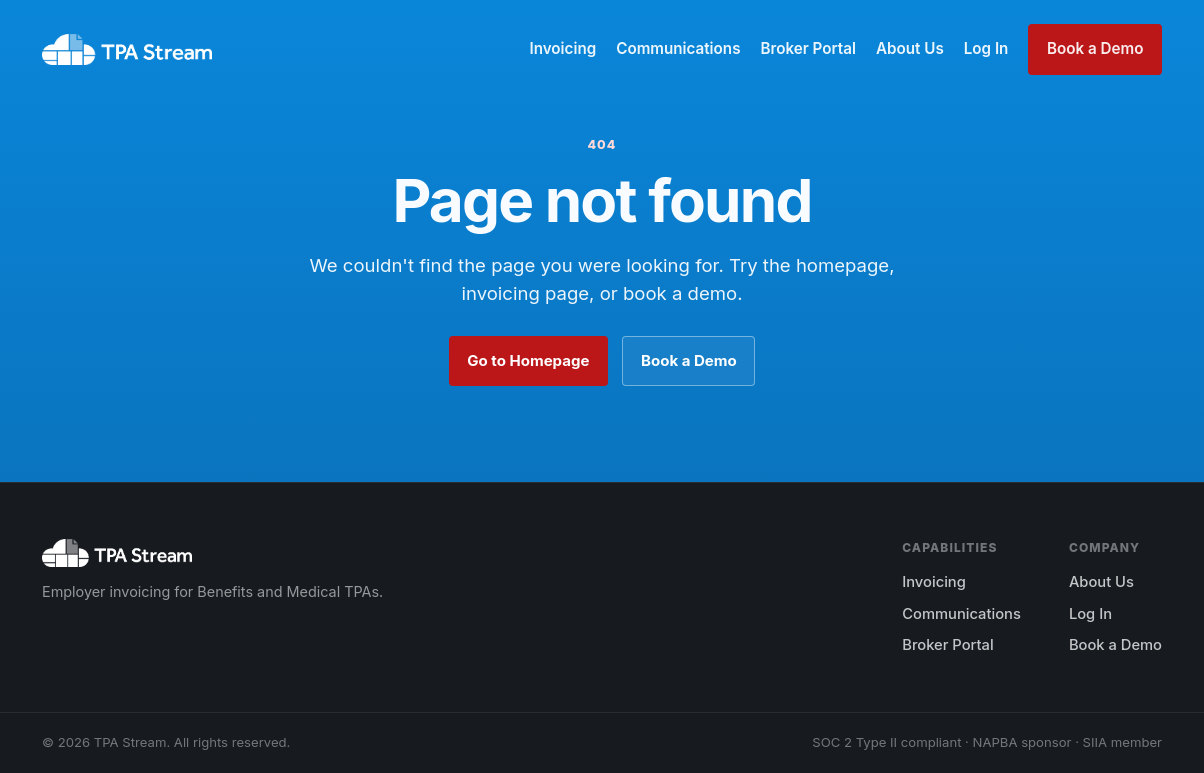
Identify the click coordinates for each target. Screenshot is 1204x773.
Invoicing (562, 48)
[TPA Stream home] (127, 50)
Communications (678, 48)
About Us (910, 48)
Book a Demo (1095, 48)
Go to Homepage (528, 360)
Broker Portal (807, 48)
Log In (986, 48)
